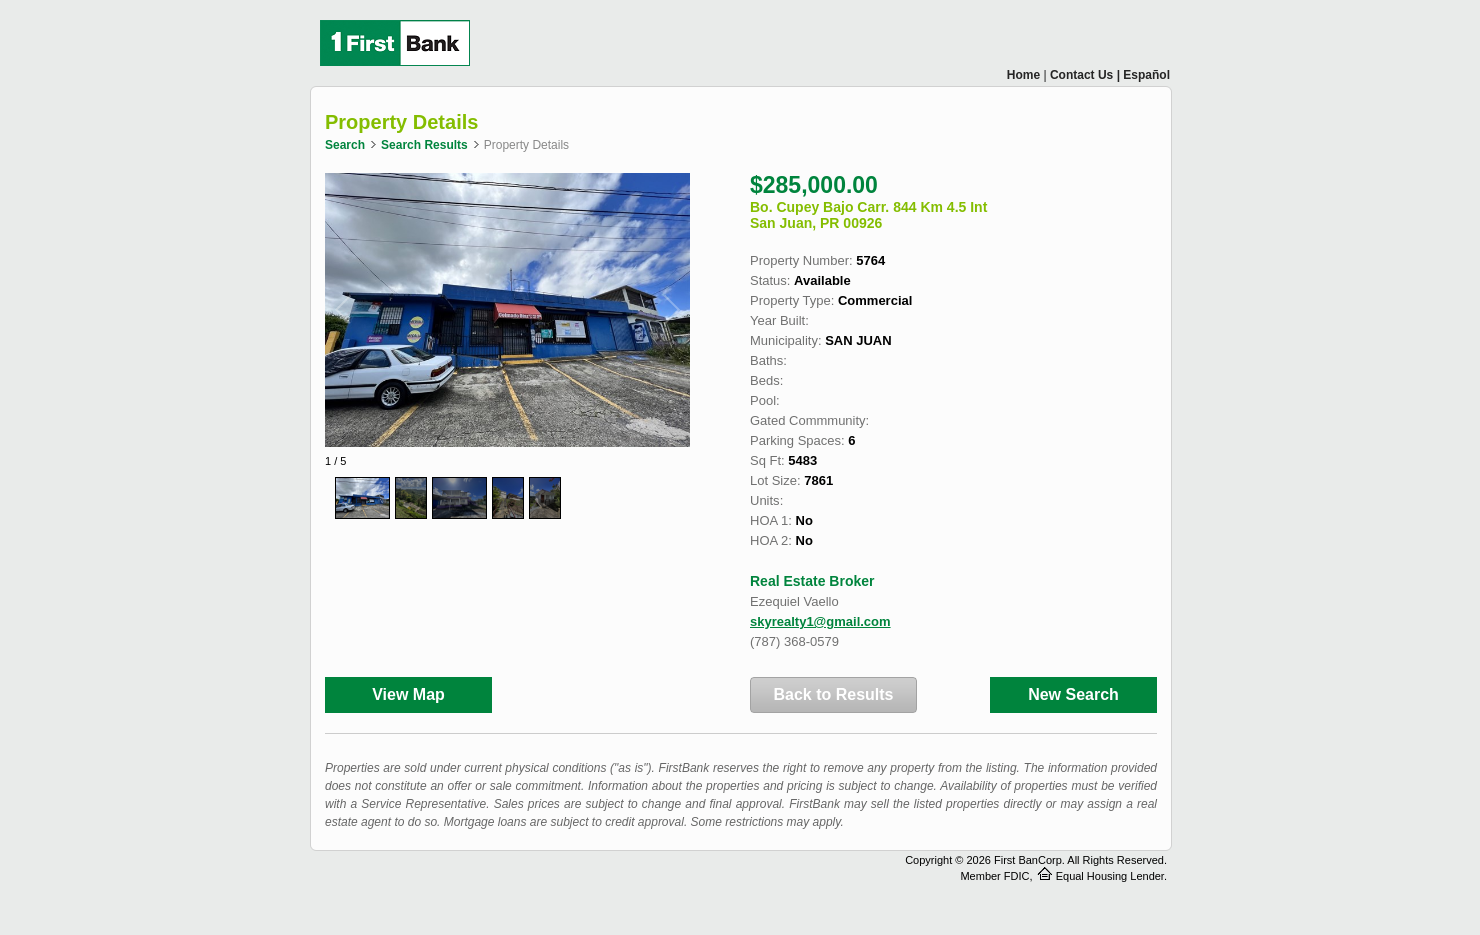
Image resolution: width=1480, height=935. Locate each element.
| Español (1143, 75)
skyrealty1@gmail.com (820, 621)
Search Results (424, 145)
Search (345, 145)
